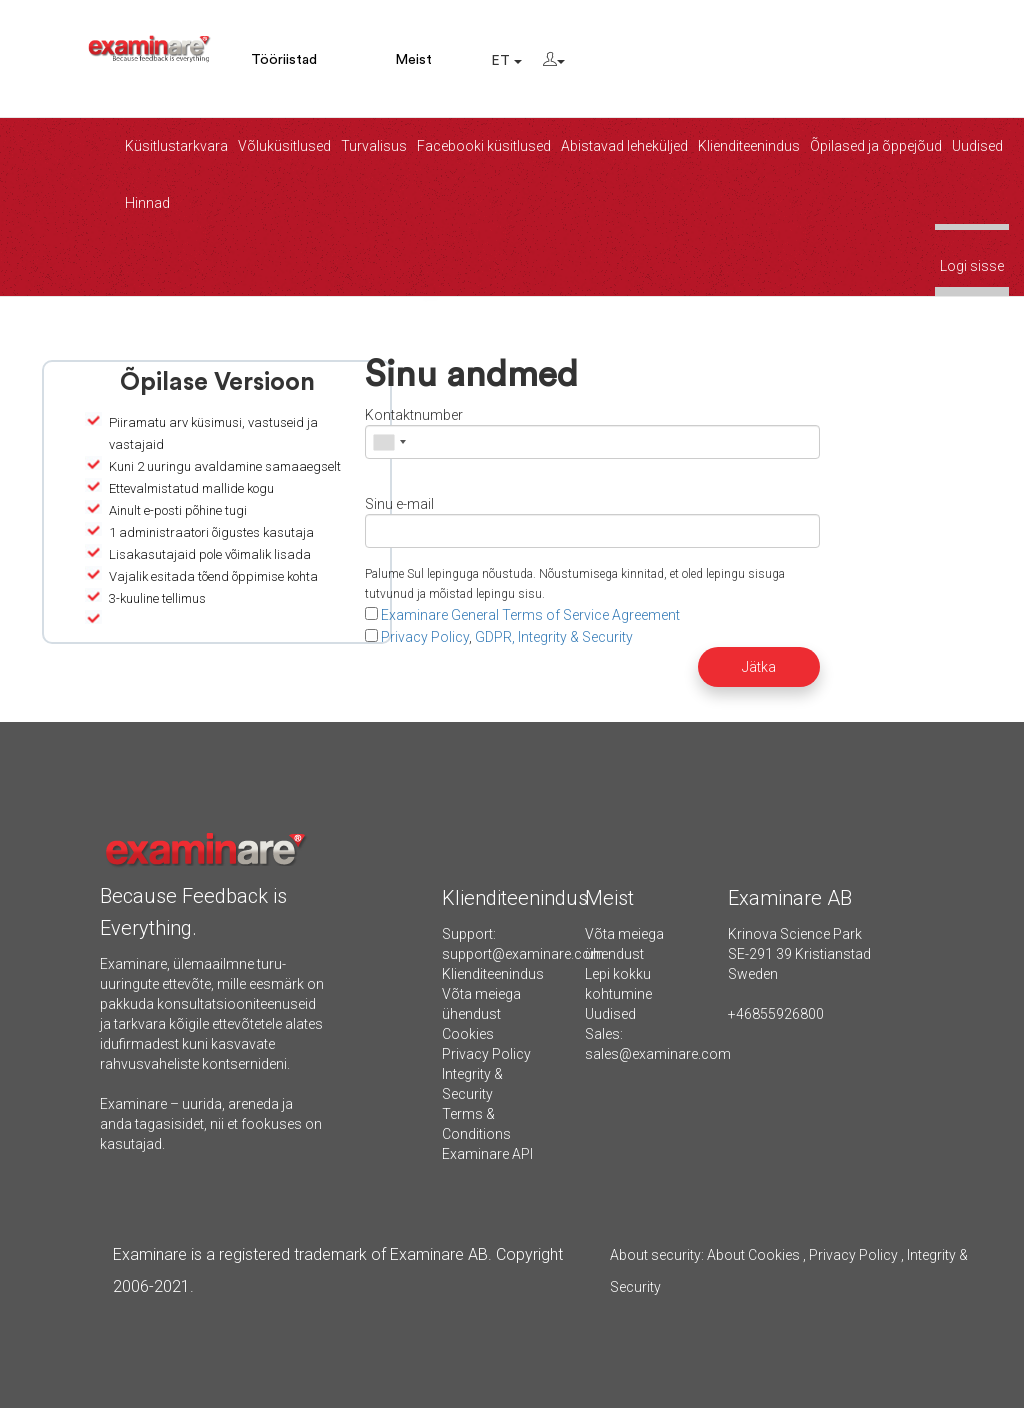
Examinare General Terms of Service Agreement (530, 615)
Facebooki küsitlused (484, 146)
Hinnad (147, 203)
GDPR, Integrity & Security (554, 637)
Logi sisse (972, 266)
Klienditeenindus (749, 146)
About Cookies (753, 1255)
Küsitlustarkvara (176, 146)
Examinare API (487, 1154)
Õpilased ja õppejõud (876, 146)
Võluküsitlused (284, 146)
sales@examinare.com (658, 1054)
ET (506, 61)
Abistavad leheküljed (624, 146)
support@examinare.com (523, 954)
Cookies (468, 1034)
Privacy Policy (425, 637)
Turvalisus (374, 146)
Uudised (977, 146)
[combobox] (389, 442)
